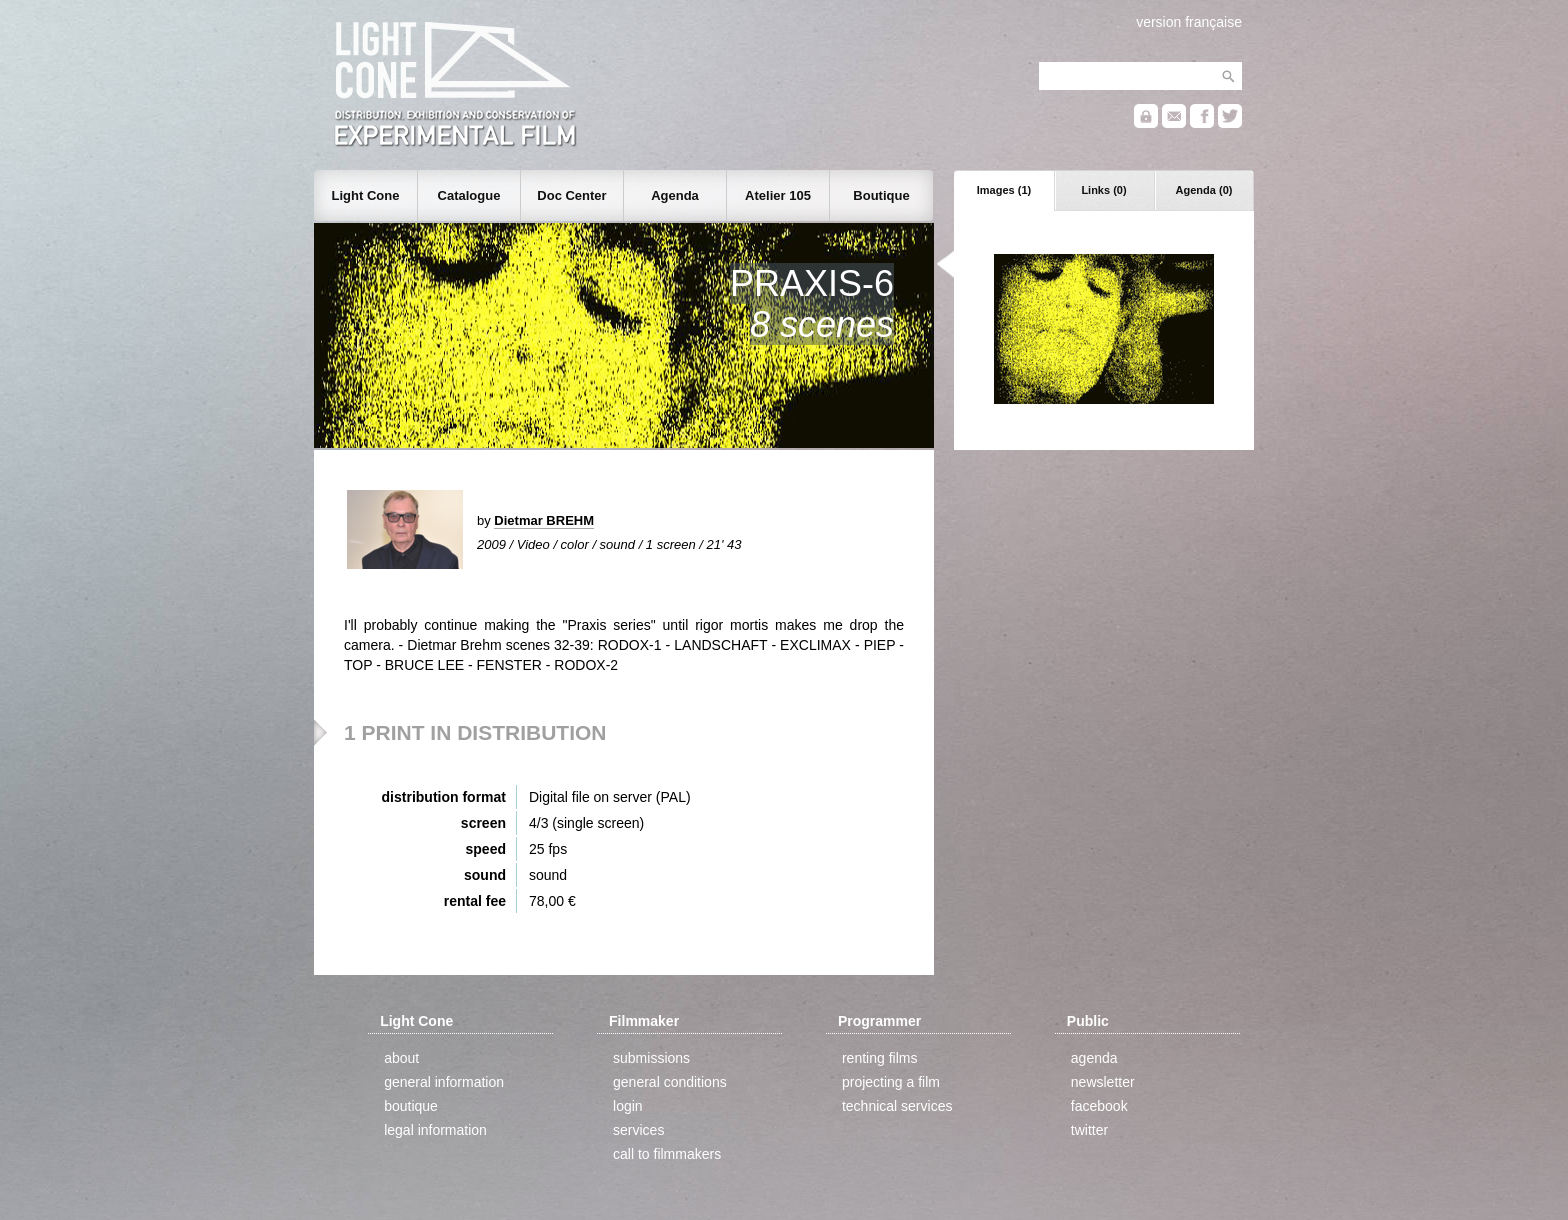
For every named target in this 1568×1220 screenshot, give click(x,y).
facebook (1099, 1106)
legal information (435, 1130)
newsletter (1103, 1082)
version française (1189, 22)
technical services (897, 1106)
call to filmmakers (667, 1154)
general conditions (670, 1082)
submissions (651, 1058)
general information (444, 1082)
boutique (411, 1106)
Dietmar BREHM (544, 520)
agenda (1094, 1058)
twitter (1089, 1130)
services (638, 1130)
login (628, 1106)
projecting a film (891, 1082)
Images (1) (1004, 190)
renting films (879, 1058)
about (401, 1058)
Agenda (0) (1204, 190)
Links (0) (1103, 190)
